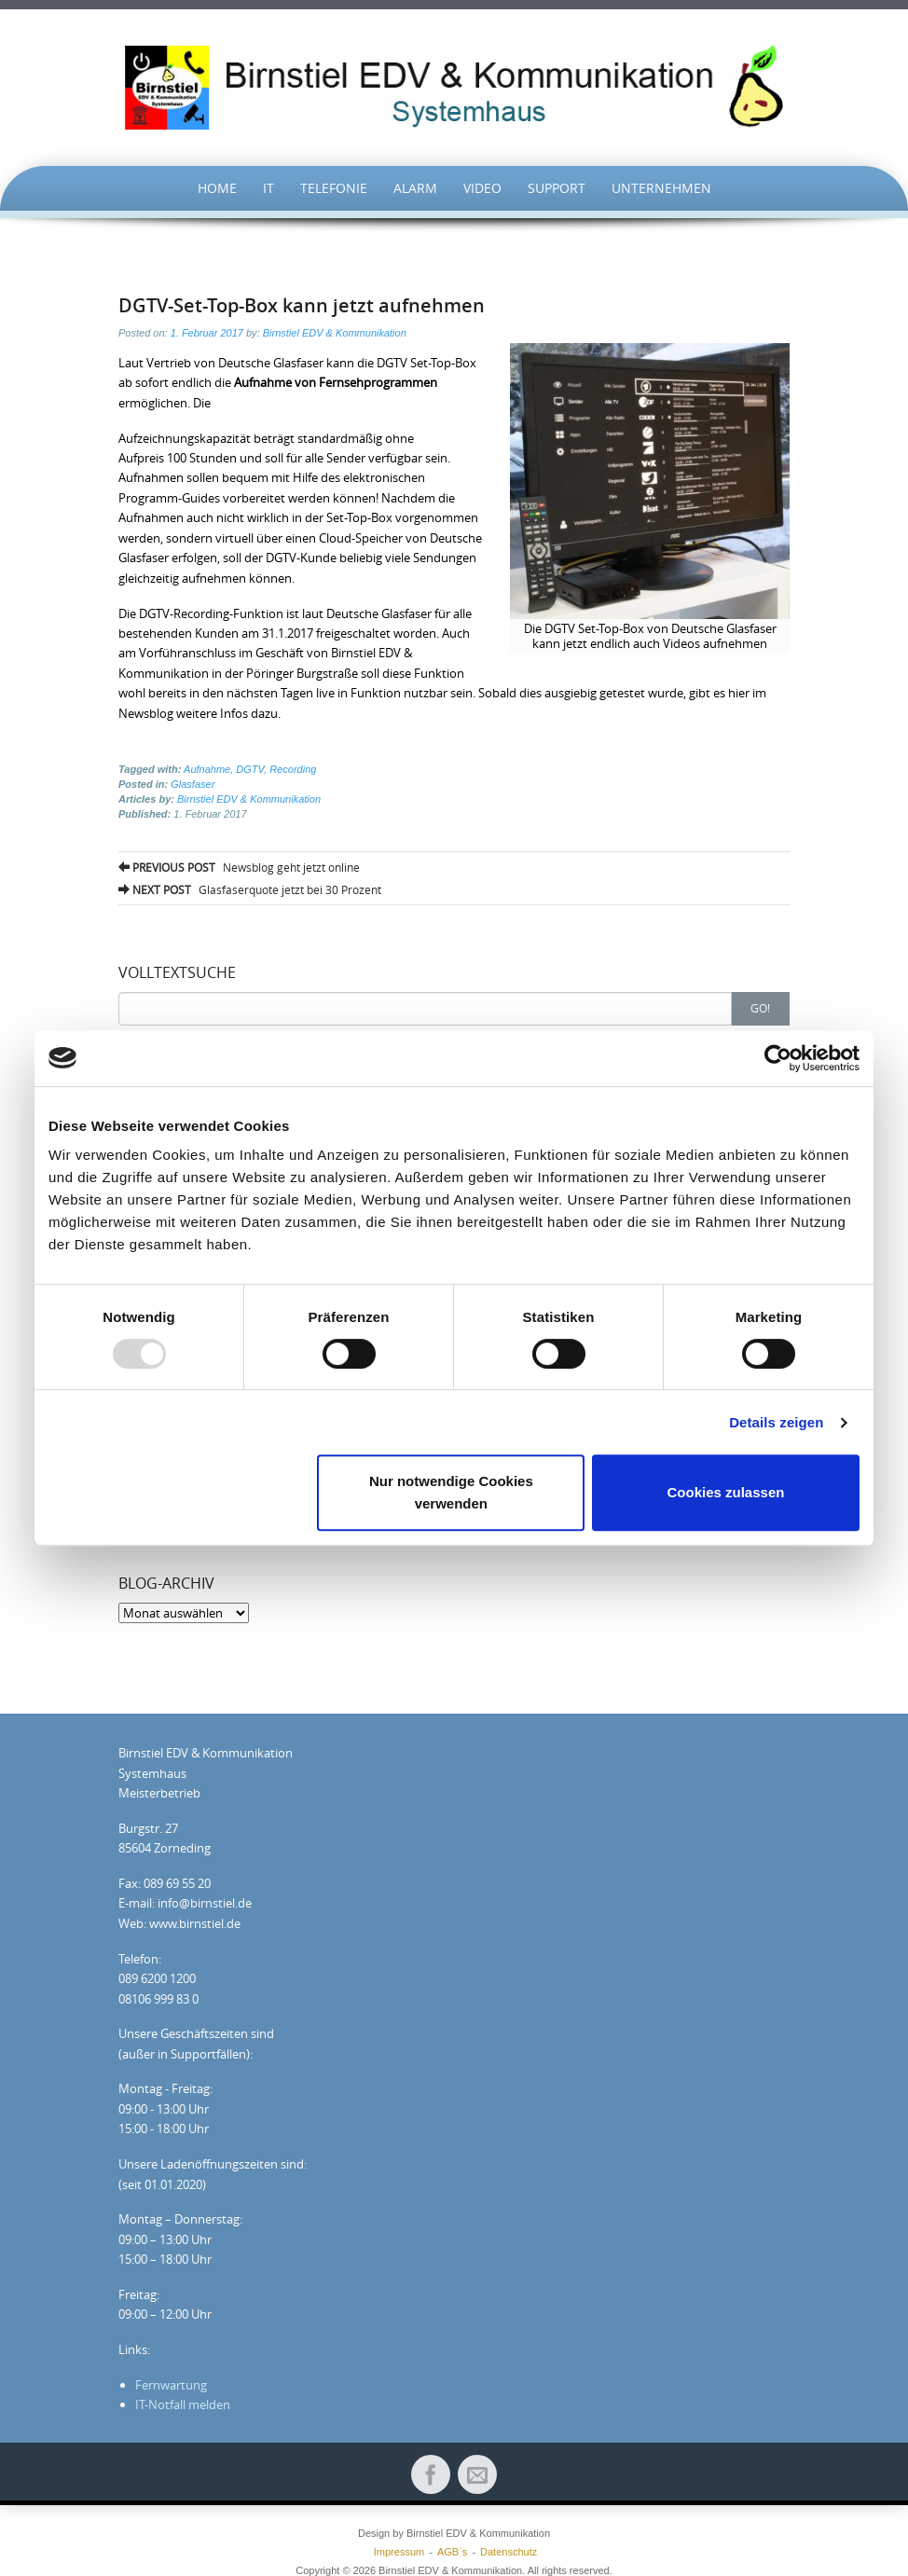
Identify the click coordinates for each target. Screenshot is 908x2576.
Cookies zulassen (726, 1492)
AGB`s (452, 2551)
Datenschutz (508, 2551)
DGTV (250, 769)
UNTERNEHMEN (661, 188)
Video (482, 188)
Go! (760, 1007)
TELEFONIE (333, 188)
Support (556, 188)
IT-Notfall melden (182, 2404)
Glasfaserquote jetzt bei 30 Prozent (249, 889)
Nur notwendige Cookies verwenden (451, 1492)
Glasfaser (192, 784)
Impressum (399, 2551)
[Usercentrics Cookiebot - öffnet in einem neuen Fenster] (778, 1058)
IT (268, 188)
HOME (217, 188)
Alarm (415, 188)
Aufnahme (207, 769)
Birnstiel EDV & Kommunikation (334, 332)
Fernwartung (171, 2384)
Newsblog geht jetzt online (239, 867)
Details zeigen (776, 1422)
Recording (292, 769)
